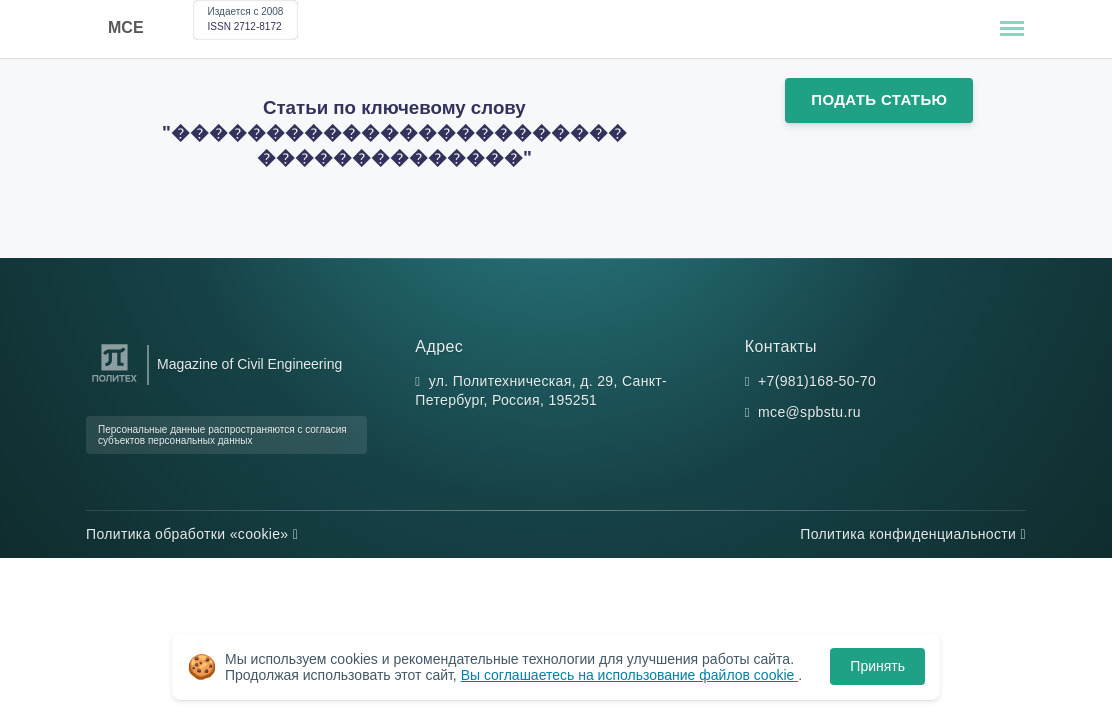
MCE (126, 27)
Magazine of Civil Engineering (249, 364)
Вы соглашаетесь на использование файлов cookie (630, 675)
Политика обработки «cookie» (192, 534)
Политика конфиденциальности (913, 534)
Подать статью (879, 99)
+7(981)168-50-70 (817, 381)
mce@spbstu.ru (809, 412)
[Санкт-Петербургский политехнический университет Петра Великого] (114, 382)
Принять (877, 666)
